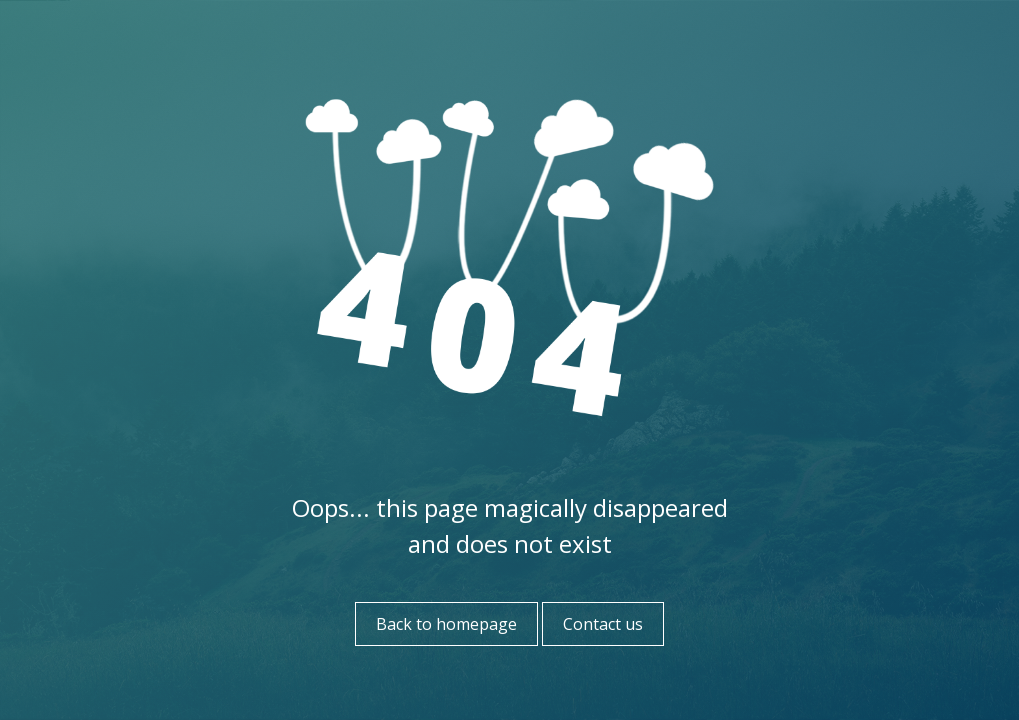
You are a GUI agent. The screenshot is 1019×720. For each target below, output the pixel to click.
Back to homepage (446, 624)
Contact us (603, 624)
